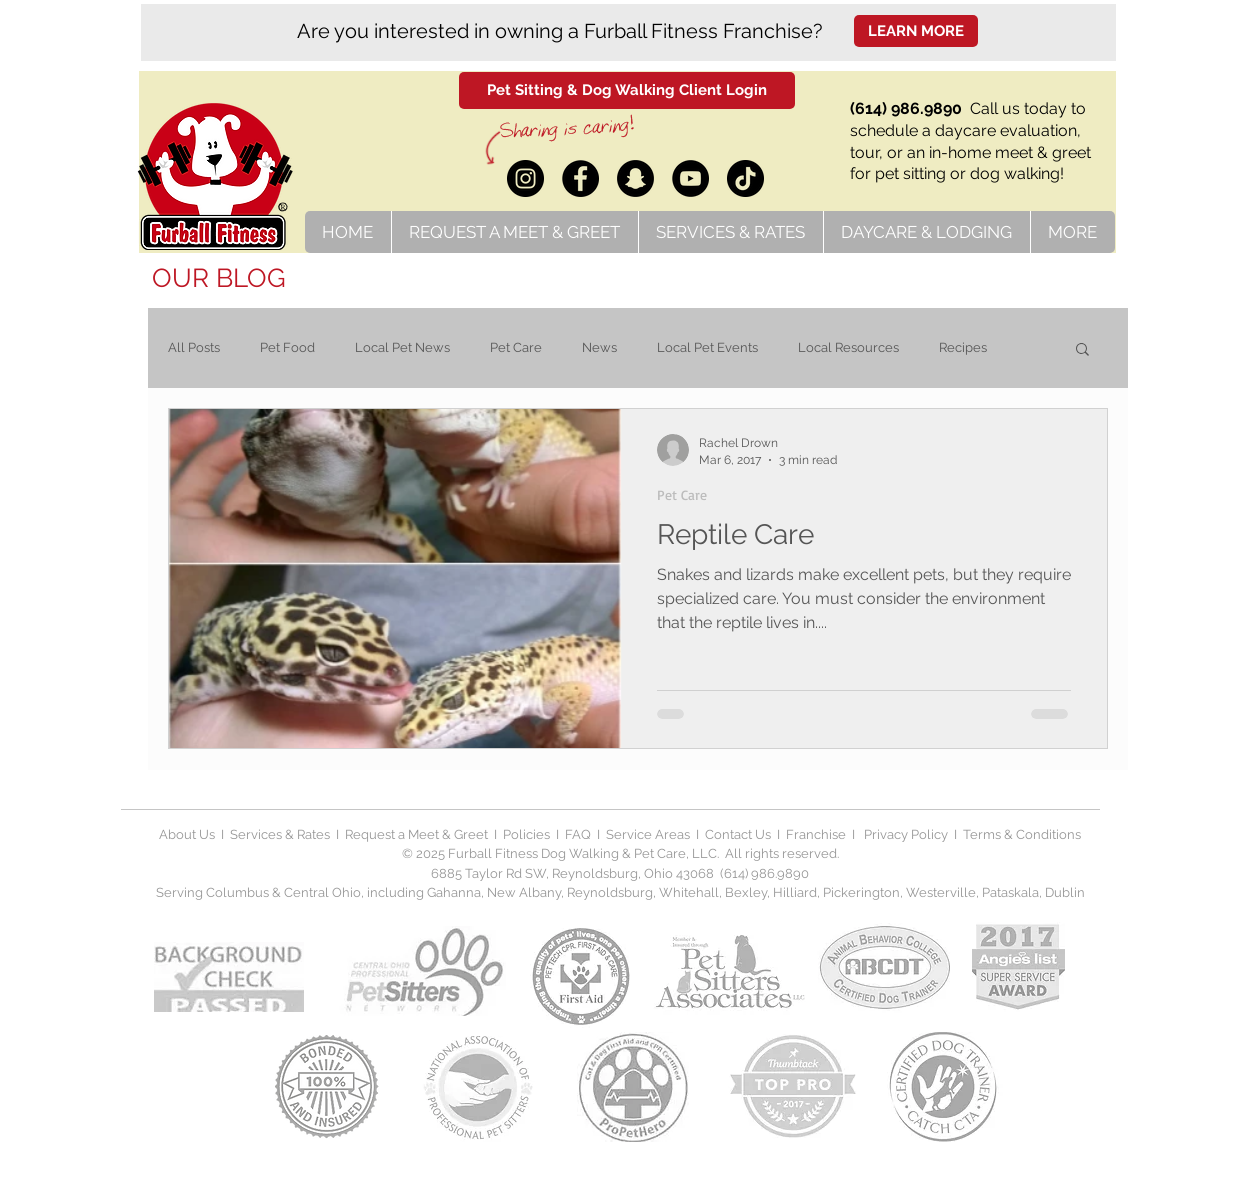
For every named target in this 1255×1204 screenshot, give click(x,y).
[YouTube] (690, 178)
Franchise (816, 834)
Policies (528, 834)
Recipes (963, 347)
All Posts (194, 347)
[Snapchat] (635, 178)
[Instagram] (525, 178)
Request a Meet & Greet (416, 834)
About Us (187, 834)
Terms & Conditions (1022, 834)
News (599, 347)
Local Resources (848, 347)
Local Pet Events (707, 347)
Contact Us (736, 834)
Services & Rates (280, 834)
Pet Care (516, 347)
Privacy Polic (901, 834)
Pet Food (287, 347)
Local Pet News (402, 347)
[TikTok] (745, 178)
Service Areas (651, 834)
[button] (1082, 350)
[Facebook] (580, 178)
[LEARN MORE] (916, 31)
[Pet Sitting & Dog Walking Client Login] (627, 90)
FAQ (578, 834)
